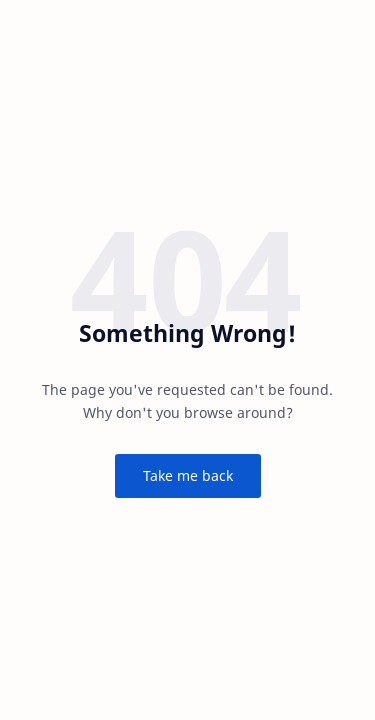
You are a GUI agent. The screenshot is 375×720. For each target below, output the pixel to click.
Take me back (188, 475)
